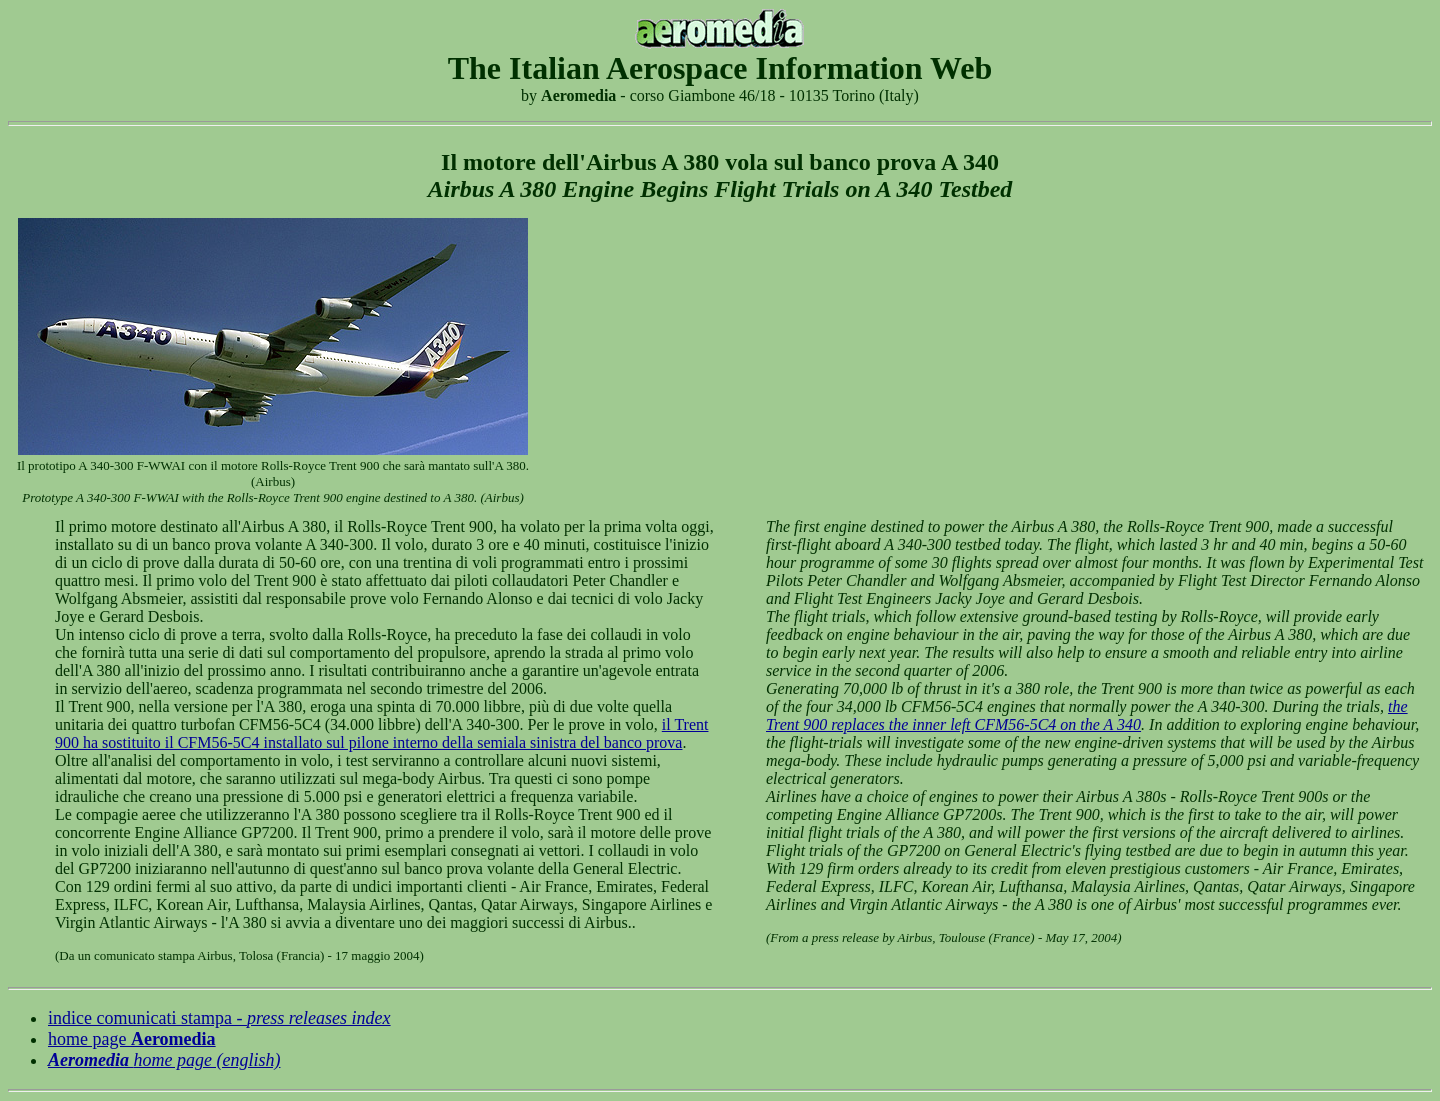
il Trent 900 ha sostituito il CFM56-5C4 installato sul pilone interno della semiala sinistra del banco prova (381, 733)
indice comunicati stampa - (219, 1018)
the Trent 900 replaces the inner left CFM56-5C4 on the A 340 (1087, 715)
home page (132, 1039)
